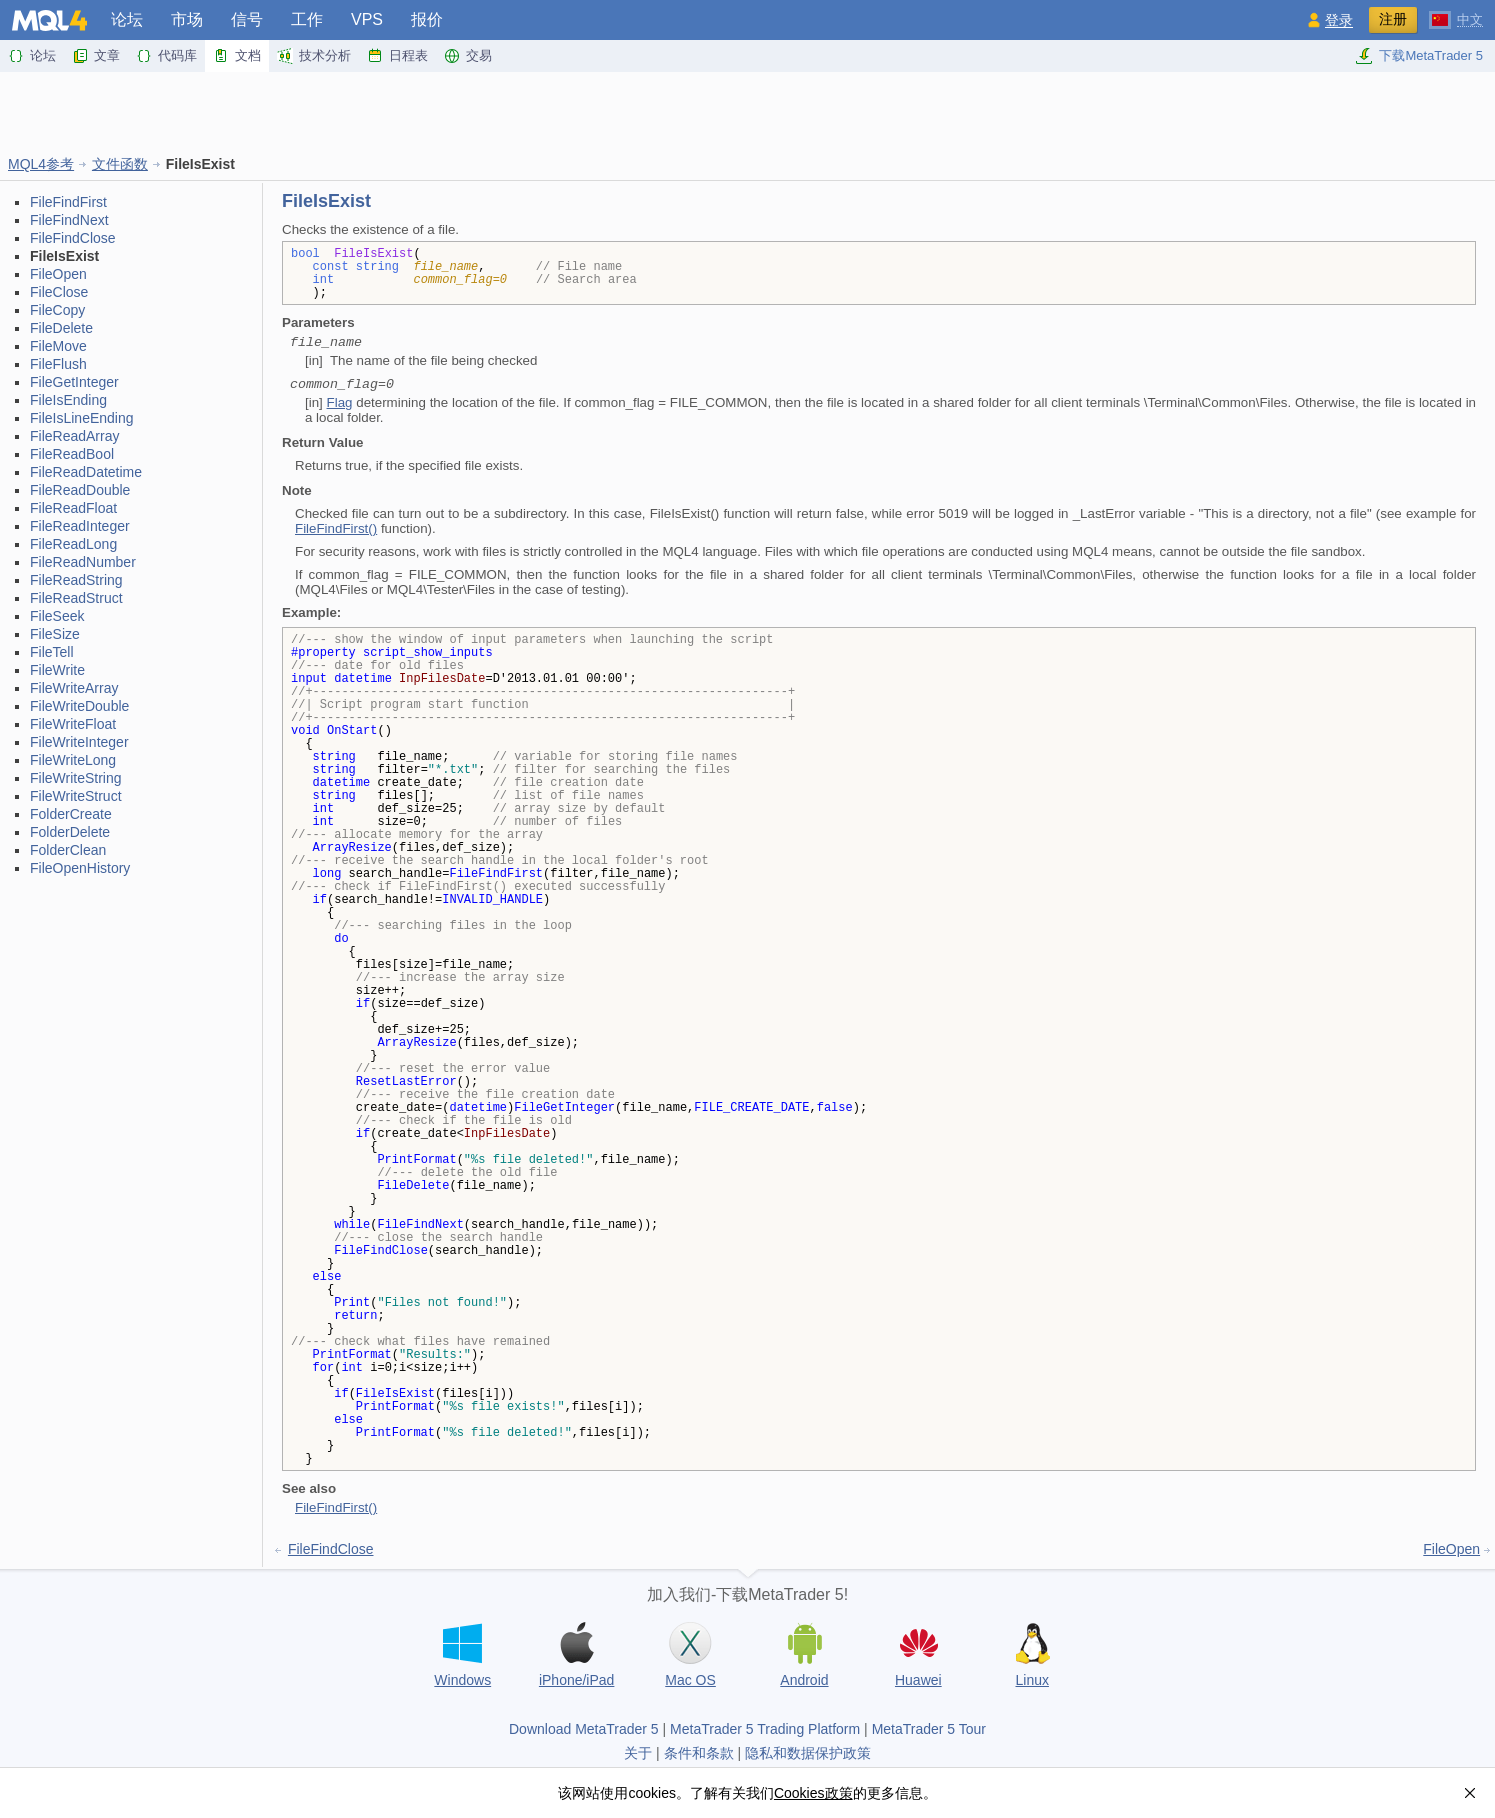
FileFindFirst (68, 202)
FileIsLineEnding (82, 418)
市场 (187, 19)
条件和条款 (699, 1753)
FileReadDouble (80, 490)
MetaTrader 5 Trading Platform (765, 1729)
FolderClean (68, 850)
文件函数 (120, 164)
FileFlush (58, 364)
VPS (367, 19)
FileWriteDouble (79, 706)
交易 (468, 56)
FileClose (59, 292)
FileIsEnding (68, 400)
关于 (638, 1753)
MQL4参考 (41, 164)
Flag (340, 402)
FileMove (58, 346)
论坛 (127, 19)
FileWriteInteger (79, 742)
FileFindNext (69, 220)
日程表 (397, 56)
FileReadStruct (76, 598)
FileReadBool (72, 454)
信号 (247, 19)
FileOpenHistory (80, 868)
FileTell (52, 652)
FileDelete (61, 328)
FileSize (55, 634)
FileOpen (58, 274)
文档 (237, 56)
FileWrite (57, 670)
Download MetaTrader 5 (584, 1729)
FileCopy (57, 310)
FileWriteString (76, 778)
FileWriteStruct (76, 796)
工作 (307, 19)
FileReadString (76, 580)
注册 (1393, 19)
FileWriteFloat (73, 724)
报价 (427, 19)
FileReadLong (73, 544)
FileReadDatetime (86, 472)
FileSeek (57, 616)
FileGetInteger (74, 382)
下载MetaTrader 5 (1419, 56)
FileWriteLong (73, 760)
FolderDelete (70, 832)
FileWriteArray (74, 688)
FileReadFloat (73, 508)
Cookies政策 (813, 1793)
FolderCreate (71, 814)
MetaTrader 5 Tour (929, 1729)
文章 (96, 56)
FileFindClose (73, 238)
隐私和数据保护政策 (808, 1753)
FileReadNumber (83, 562)
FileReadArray (74, 436)
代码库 (166, 56)
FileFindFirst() (336, 528)
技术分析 (314, 56)
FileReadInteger (80, 526)
